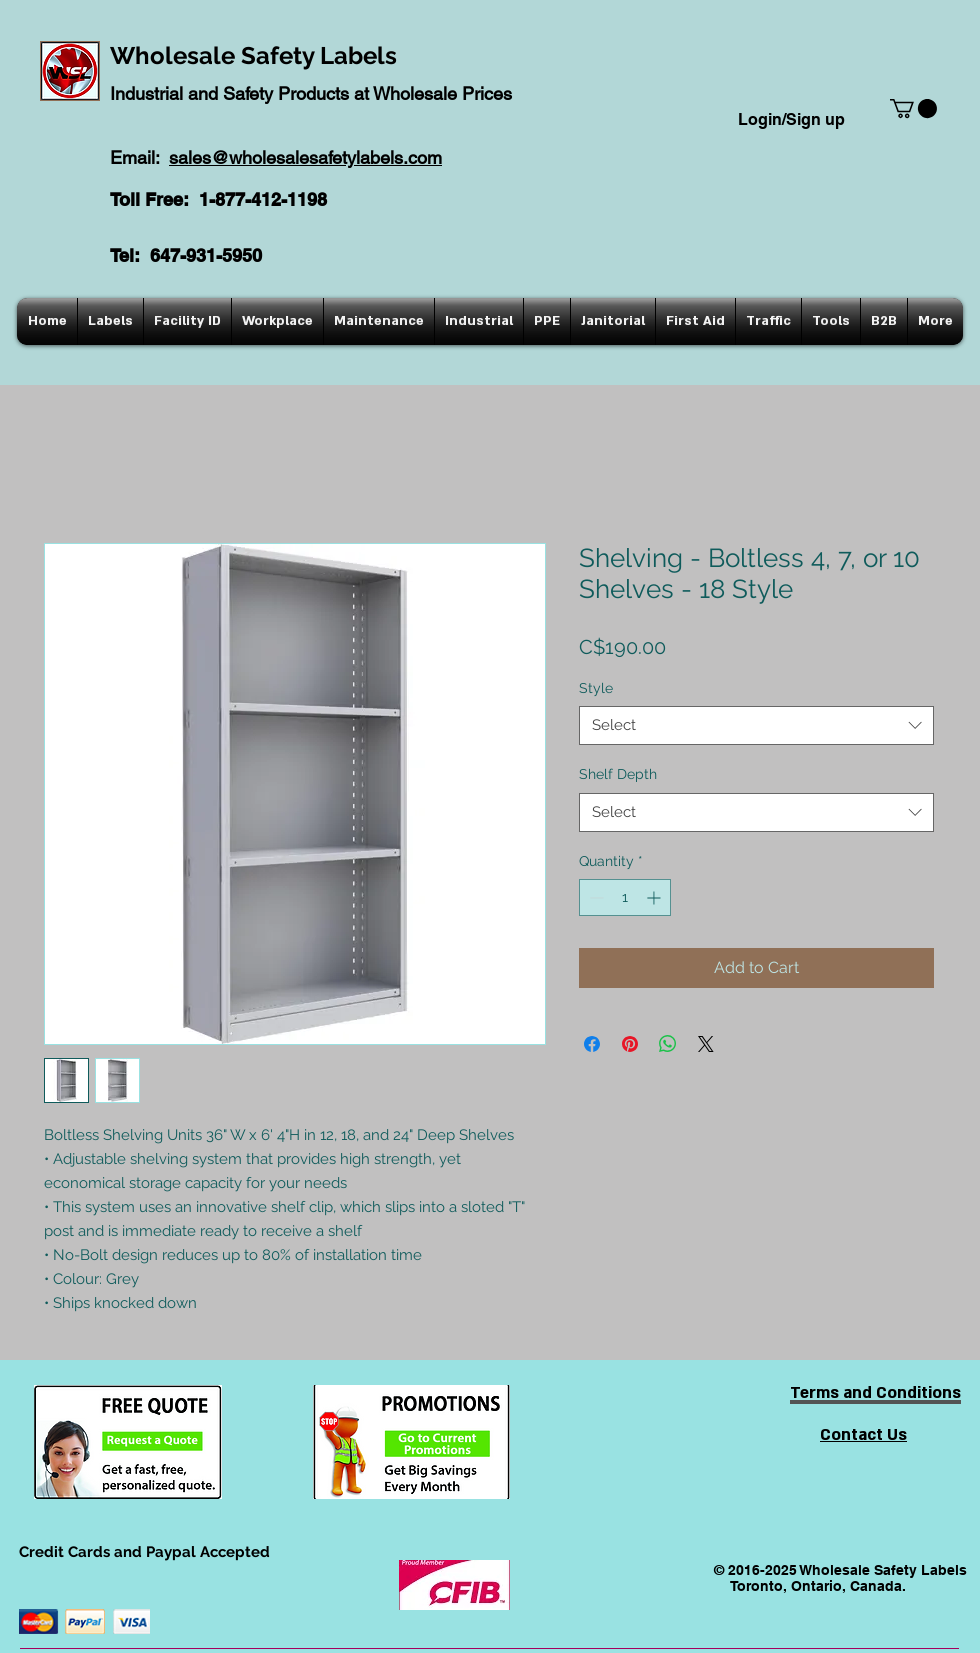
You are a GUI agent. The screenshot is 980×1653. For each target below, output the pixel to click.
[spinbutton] (625, 897)
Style (596, 688)
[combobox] (756, 725)
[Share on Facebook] (592, 1044)
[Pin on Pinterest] (630, 1044)
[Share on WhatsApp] (668, 1044)
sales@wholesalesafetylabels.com (305, 157)
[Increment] (655, 897)
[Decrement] (594, 897)
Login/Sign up (791, 119)
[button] (913, 108)
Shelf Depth (618, 774)
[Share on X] (706, 1044)
